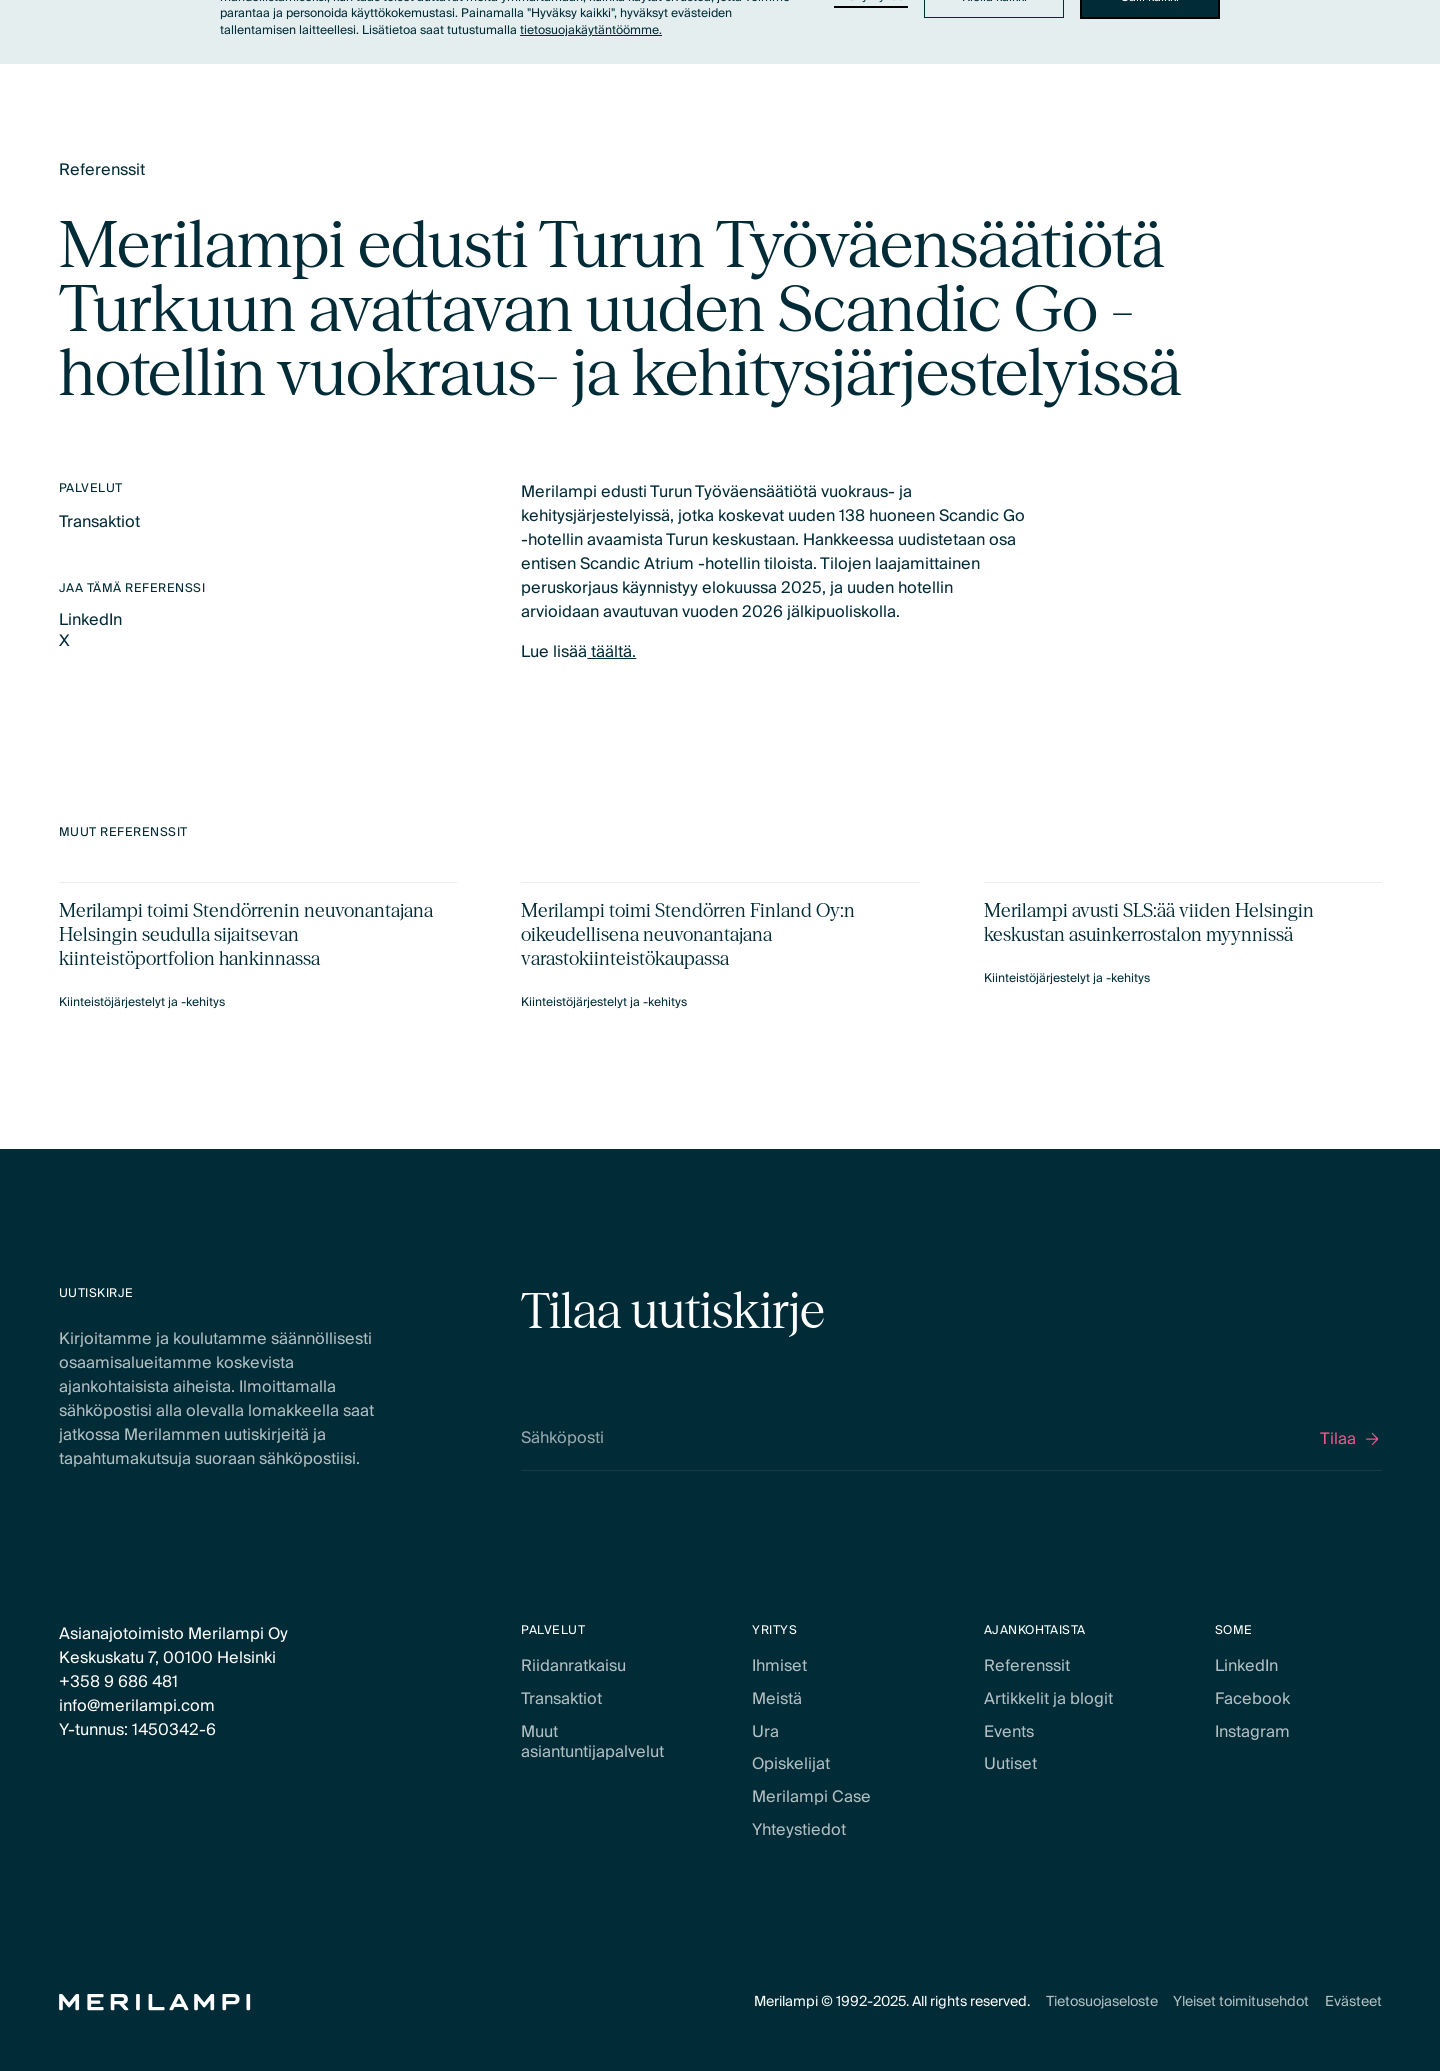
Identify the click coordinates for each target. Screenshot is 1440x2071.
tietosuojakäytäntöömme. (591, 30)
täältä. (611, 652)
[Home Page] (155, 2002)
